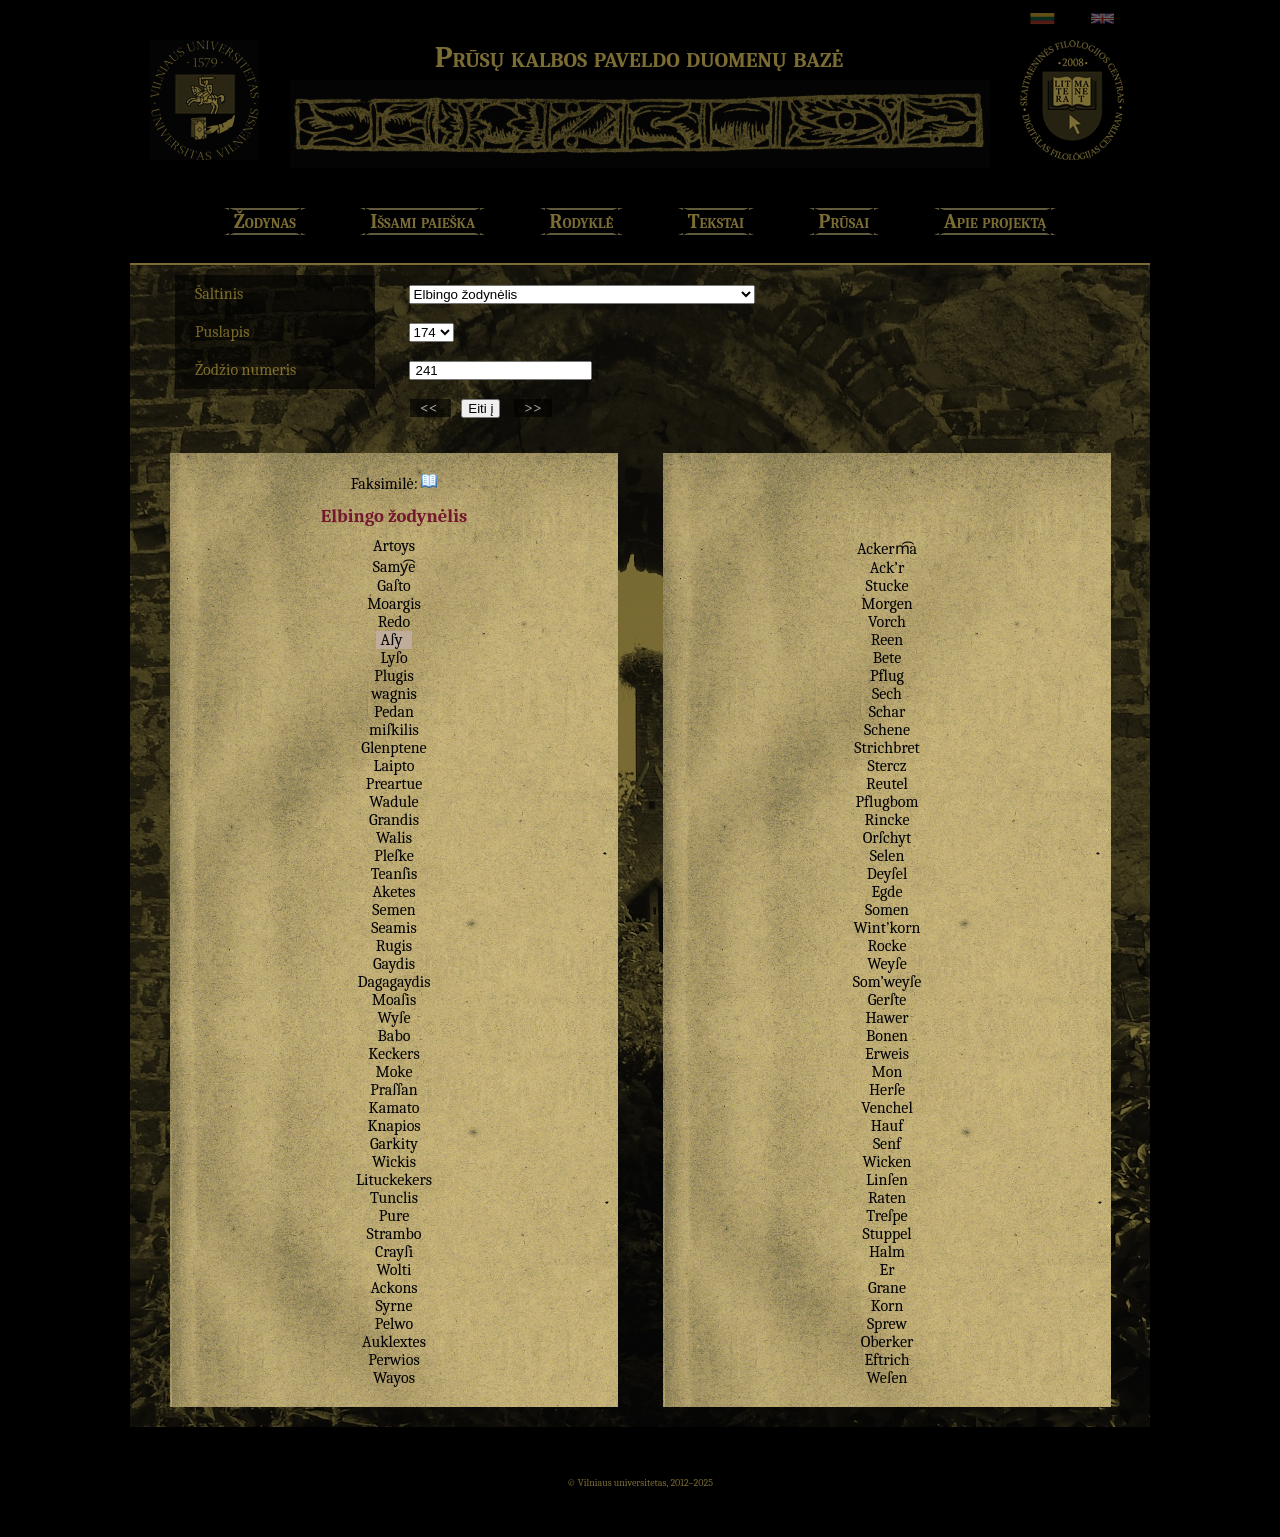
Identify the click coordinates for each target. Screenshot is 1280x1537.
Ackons (393, 1288)
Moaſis (394, 1000)
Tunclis (394, 1198)
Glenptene (393, 748)
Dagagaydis (393, 982)
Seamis (394, 928)
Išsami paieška (422, 221)
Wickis (394, 1162)
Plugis (394, 676)
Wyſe (394, 1018)
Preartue (394, 784)
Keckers (393, 1054)
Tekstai (716, 221)
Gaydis (394, 964)
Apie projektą (995, 221)
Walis (394, 838)
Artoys (394, 546)
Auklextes (394, 1342)
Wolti (394, 1270)
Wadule (393, 802)
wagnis (394, 694)
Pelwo (394, 1324)
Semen (393, 910)
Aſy (392, 640)
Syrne (394, 1306)
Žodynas (265, 221)
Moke (393, 1072)
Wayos (394, 1378)
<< (430, 408)
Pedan (394, 712)
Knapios (393, 1126)
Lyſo (393, 658)
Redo (394, 622)
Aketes (393, 892)
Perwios (394, 1360)
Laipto (393, 766)
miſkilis (394, 730)
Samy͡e (394, 567)
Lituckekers (394, 1180)
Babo (394, 1036)
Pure (394, 1216)
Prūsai (844, 221)
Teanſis (394, 874)
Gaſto (393, 586)
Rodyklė (582, 221)
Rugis (394, 946)
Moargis (394, 604)
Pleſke (394, 856)
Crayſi (394, 1252)
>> (533, 408)
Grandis (394, 820)
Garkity (394, 1144)
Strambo (393, 1234)
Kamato (394, 1108)
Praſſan (394, 1090)
